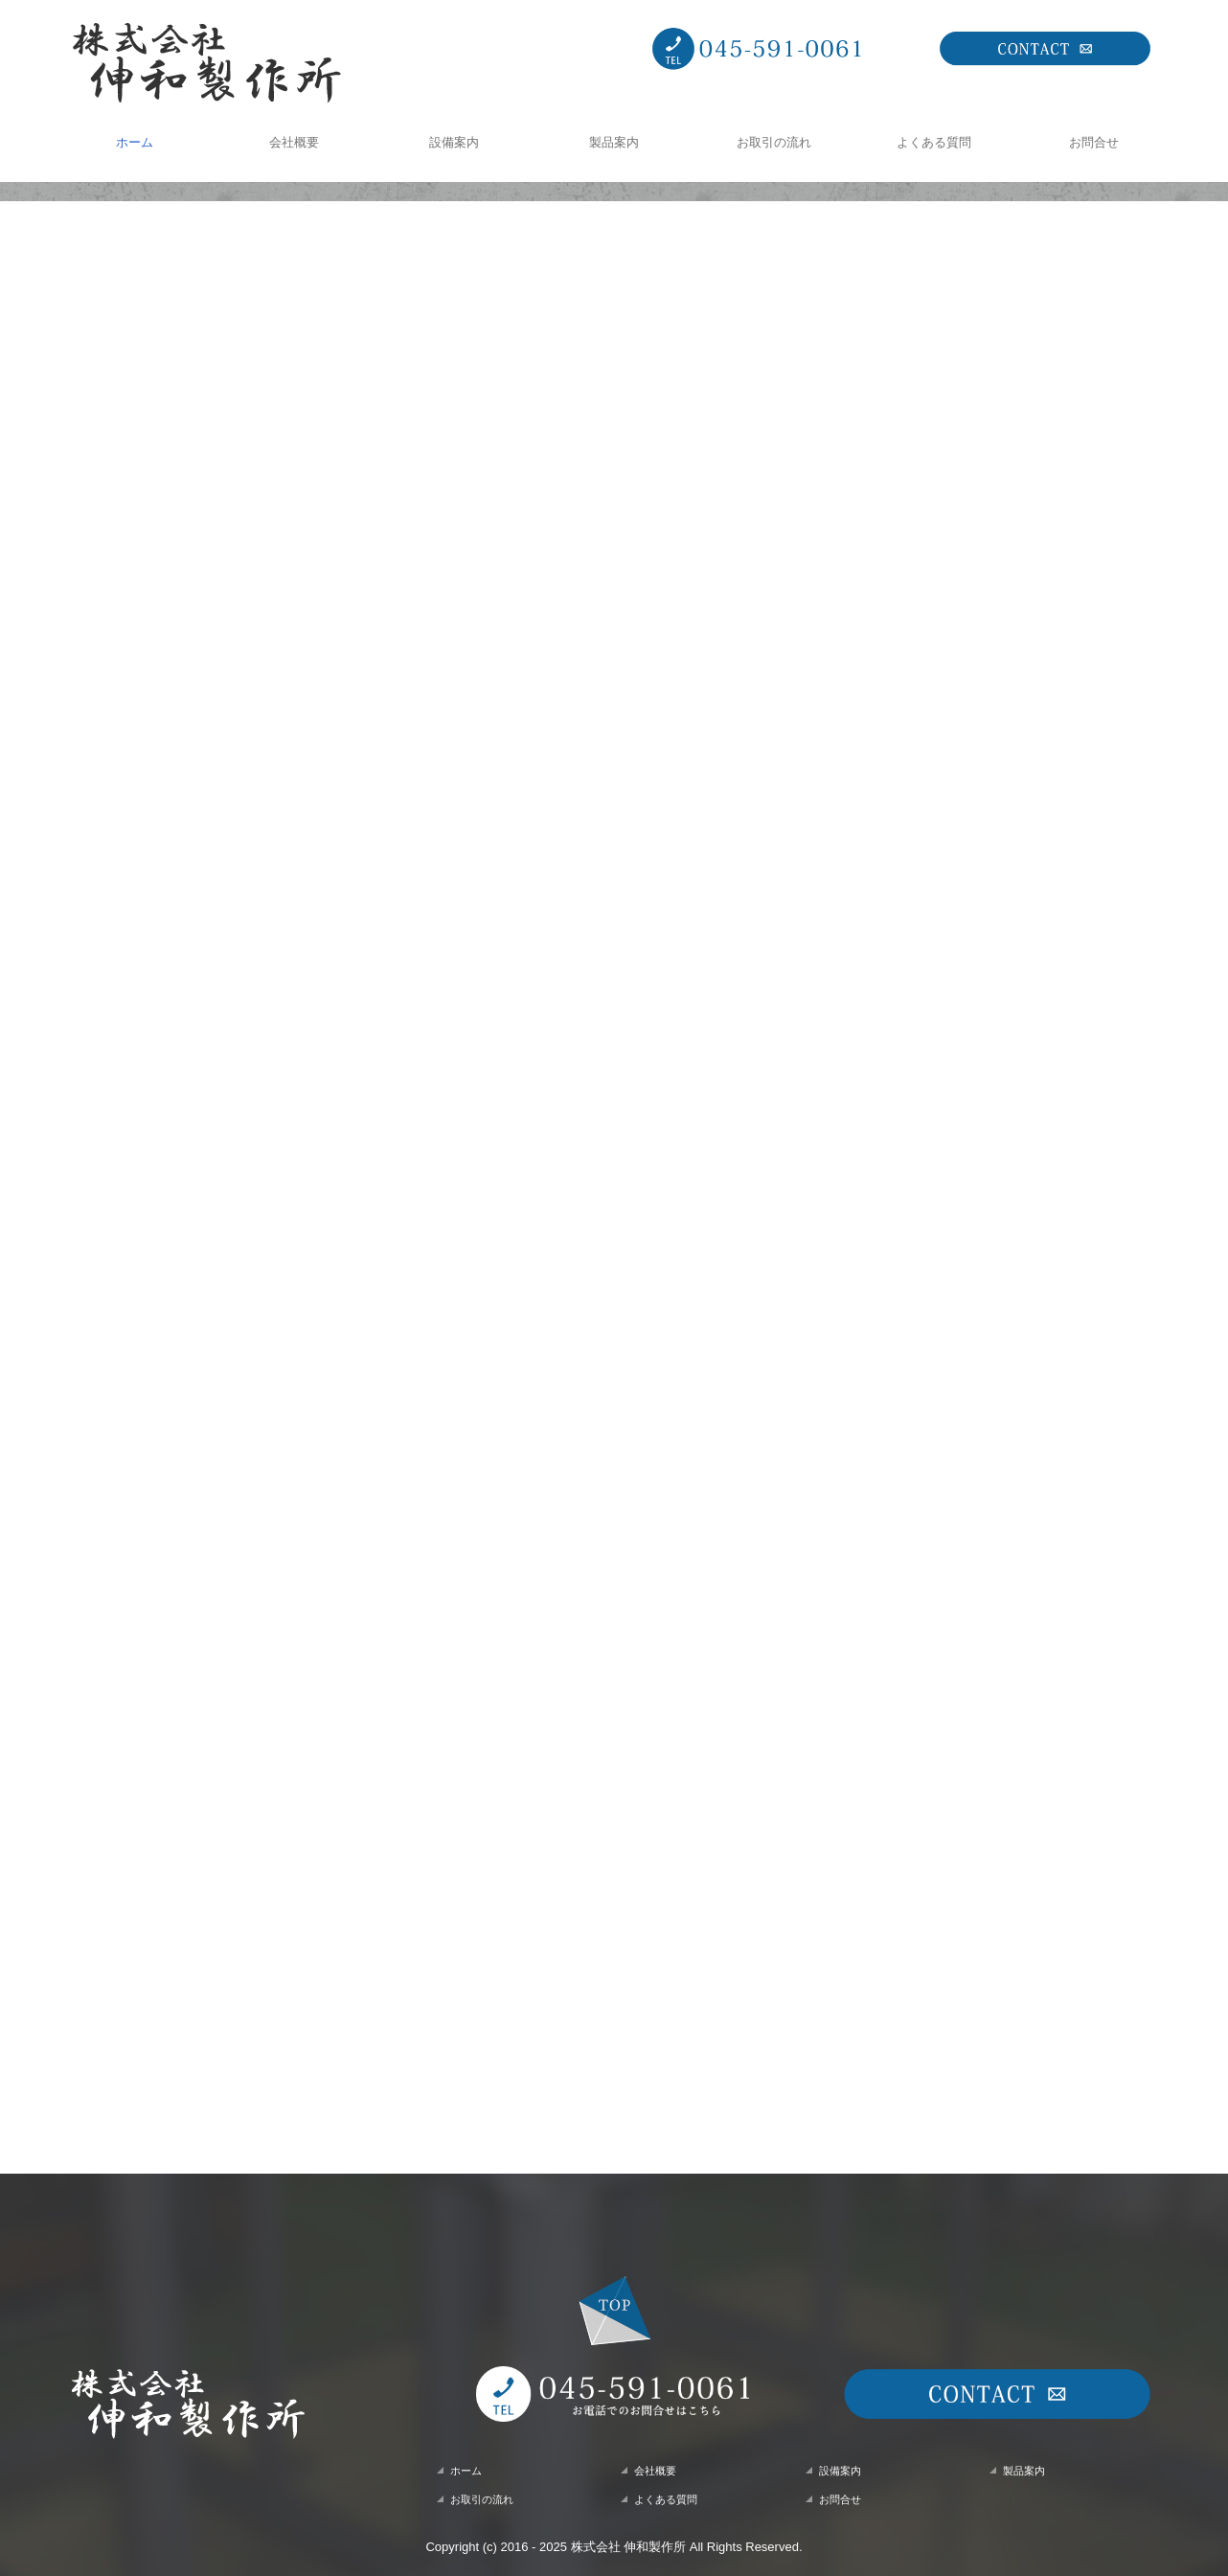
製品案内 (614, 142)
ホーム (134, 142)
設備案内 (454, 142)
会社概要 (294, 142)
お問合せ (1094, 142)
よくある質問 (934, 142)
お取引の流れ (774, 142)
